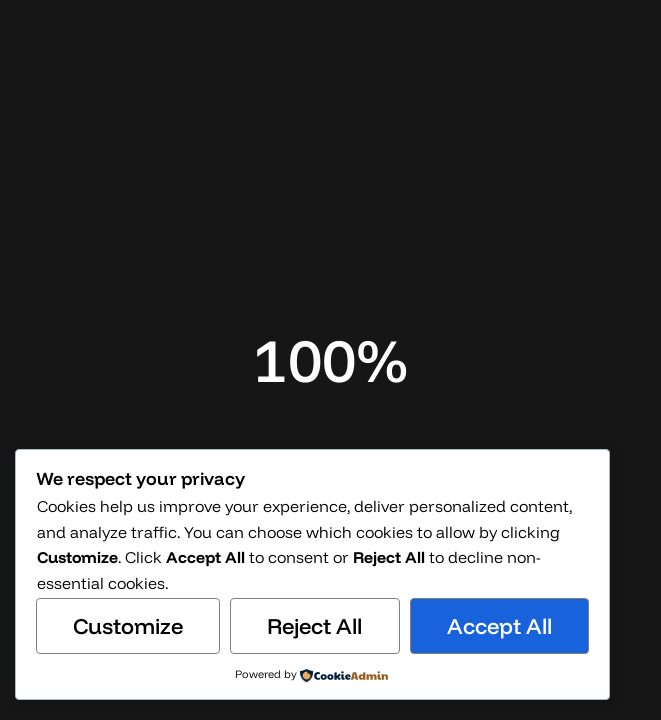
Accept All (499, 626)
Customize (128, 626)
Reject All (314, 626)
